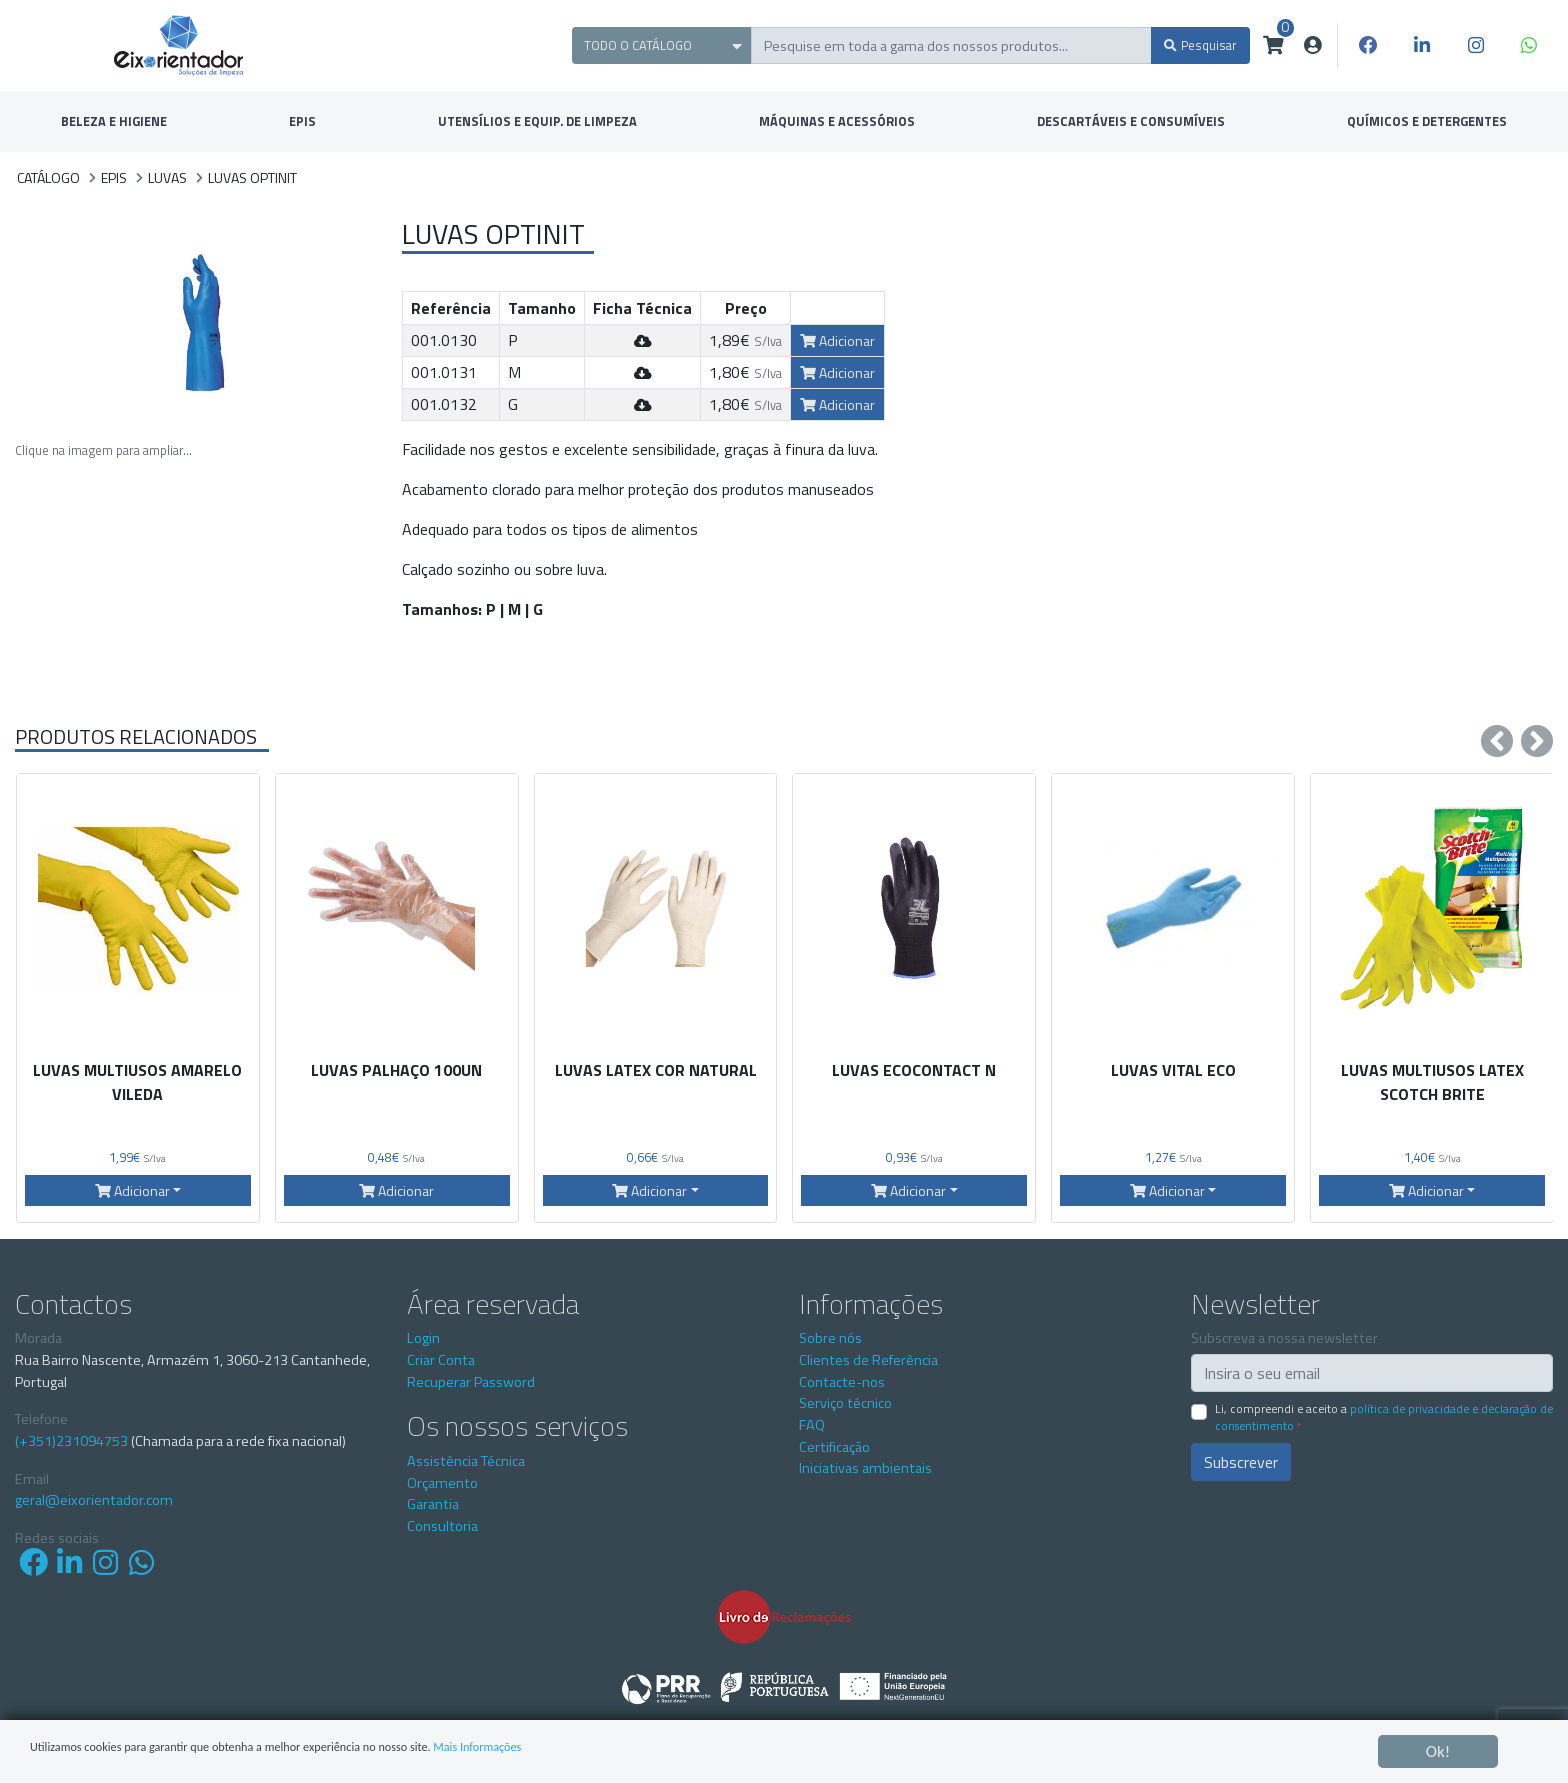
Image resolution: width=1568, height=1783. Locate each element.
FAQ (812, 1425)
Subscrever (1241, 1462)
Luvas (167, 177)
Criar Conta (441, 1360)
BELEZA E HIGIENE (114, 121)
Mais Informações (654, 1752)
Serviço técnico (845, 1403)
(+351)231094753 (71, 1441)
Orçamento (442, 1483)
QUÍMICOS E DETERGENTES (1427, 121)
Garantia (433, 1504)
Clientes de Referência (868, 1360)
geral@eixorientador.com (94, 1500)
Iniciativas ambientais (865, 1468)
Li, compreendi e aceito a (1384, 1417)
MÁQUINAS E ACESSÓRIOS (837, 121)
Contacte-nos (842, 1382)
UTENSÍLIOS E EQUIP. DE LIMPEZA (537, 121)
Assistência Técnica (466, 1461)
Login (423, 1338)
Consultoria (442, 1526)
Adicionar (837, 340)
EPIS (302, 121)
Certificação (834, 1447)
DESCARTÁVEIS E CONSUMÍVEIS (1131, 121)
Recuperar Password (471, 1382)
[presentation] (1497, 741)
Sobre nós (830, 1338)
